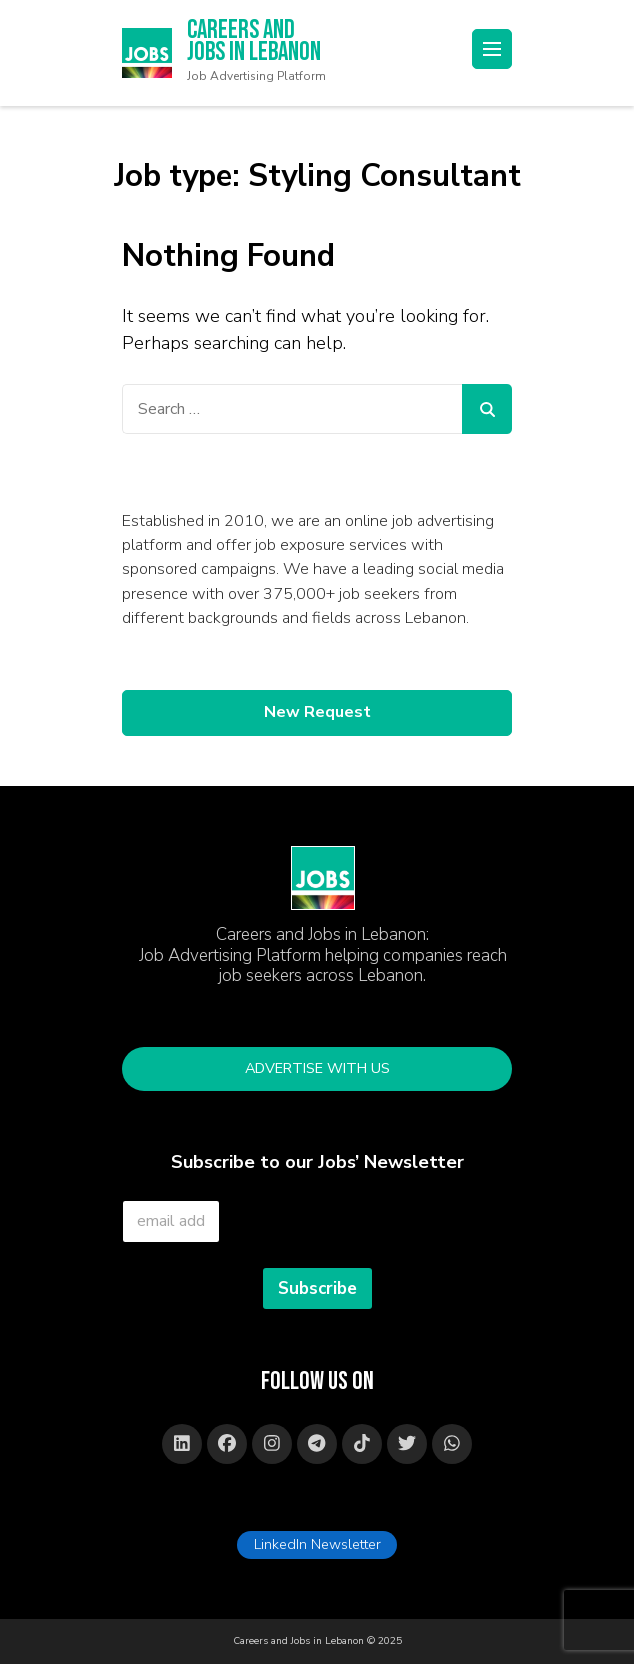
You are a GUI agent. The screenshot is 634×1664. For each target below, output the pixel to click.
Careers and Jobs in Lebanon (254, 42)
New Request (317, 712)
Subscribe (317, 1288)
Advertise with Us (317, 1068)
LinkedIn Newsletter (317, 1544)
